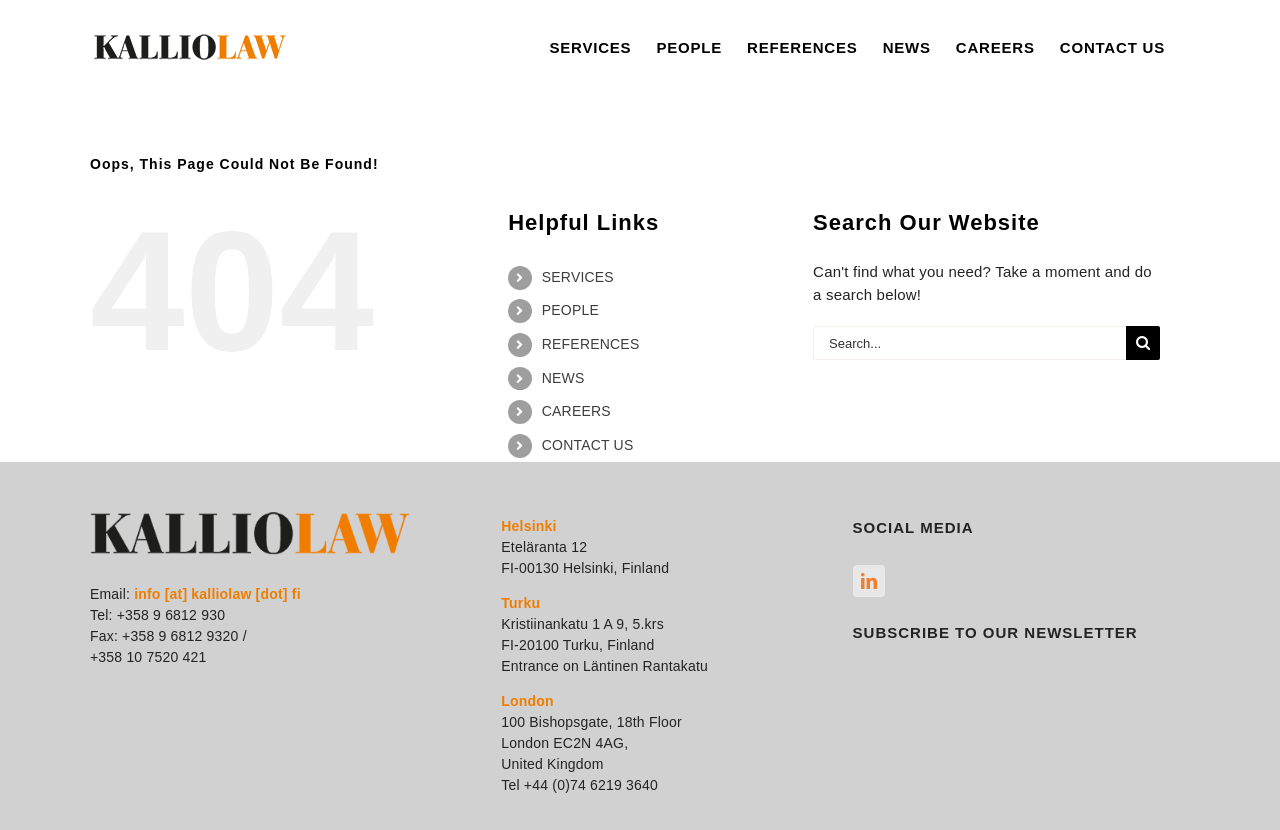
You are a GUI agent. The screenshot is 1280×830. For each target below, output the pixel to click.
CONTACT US (588, 445)
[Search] (1143, 343)
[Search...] (969, 343)
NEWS (563, 378)
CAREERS (576, 411)
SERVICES (578, 277)
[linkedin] (869, 581)
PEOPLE (570, 310)
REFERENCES (591, 344)
